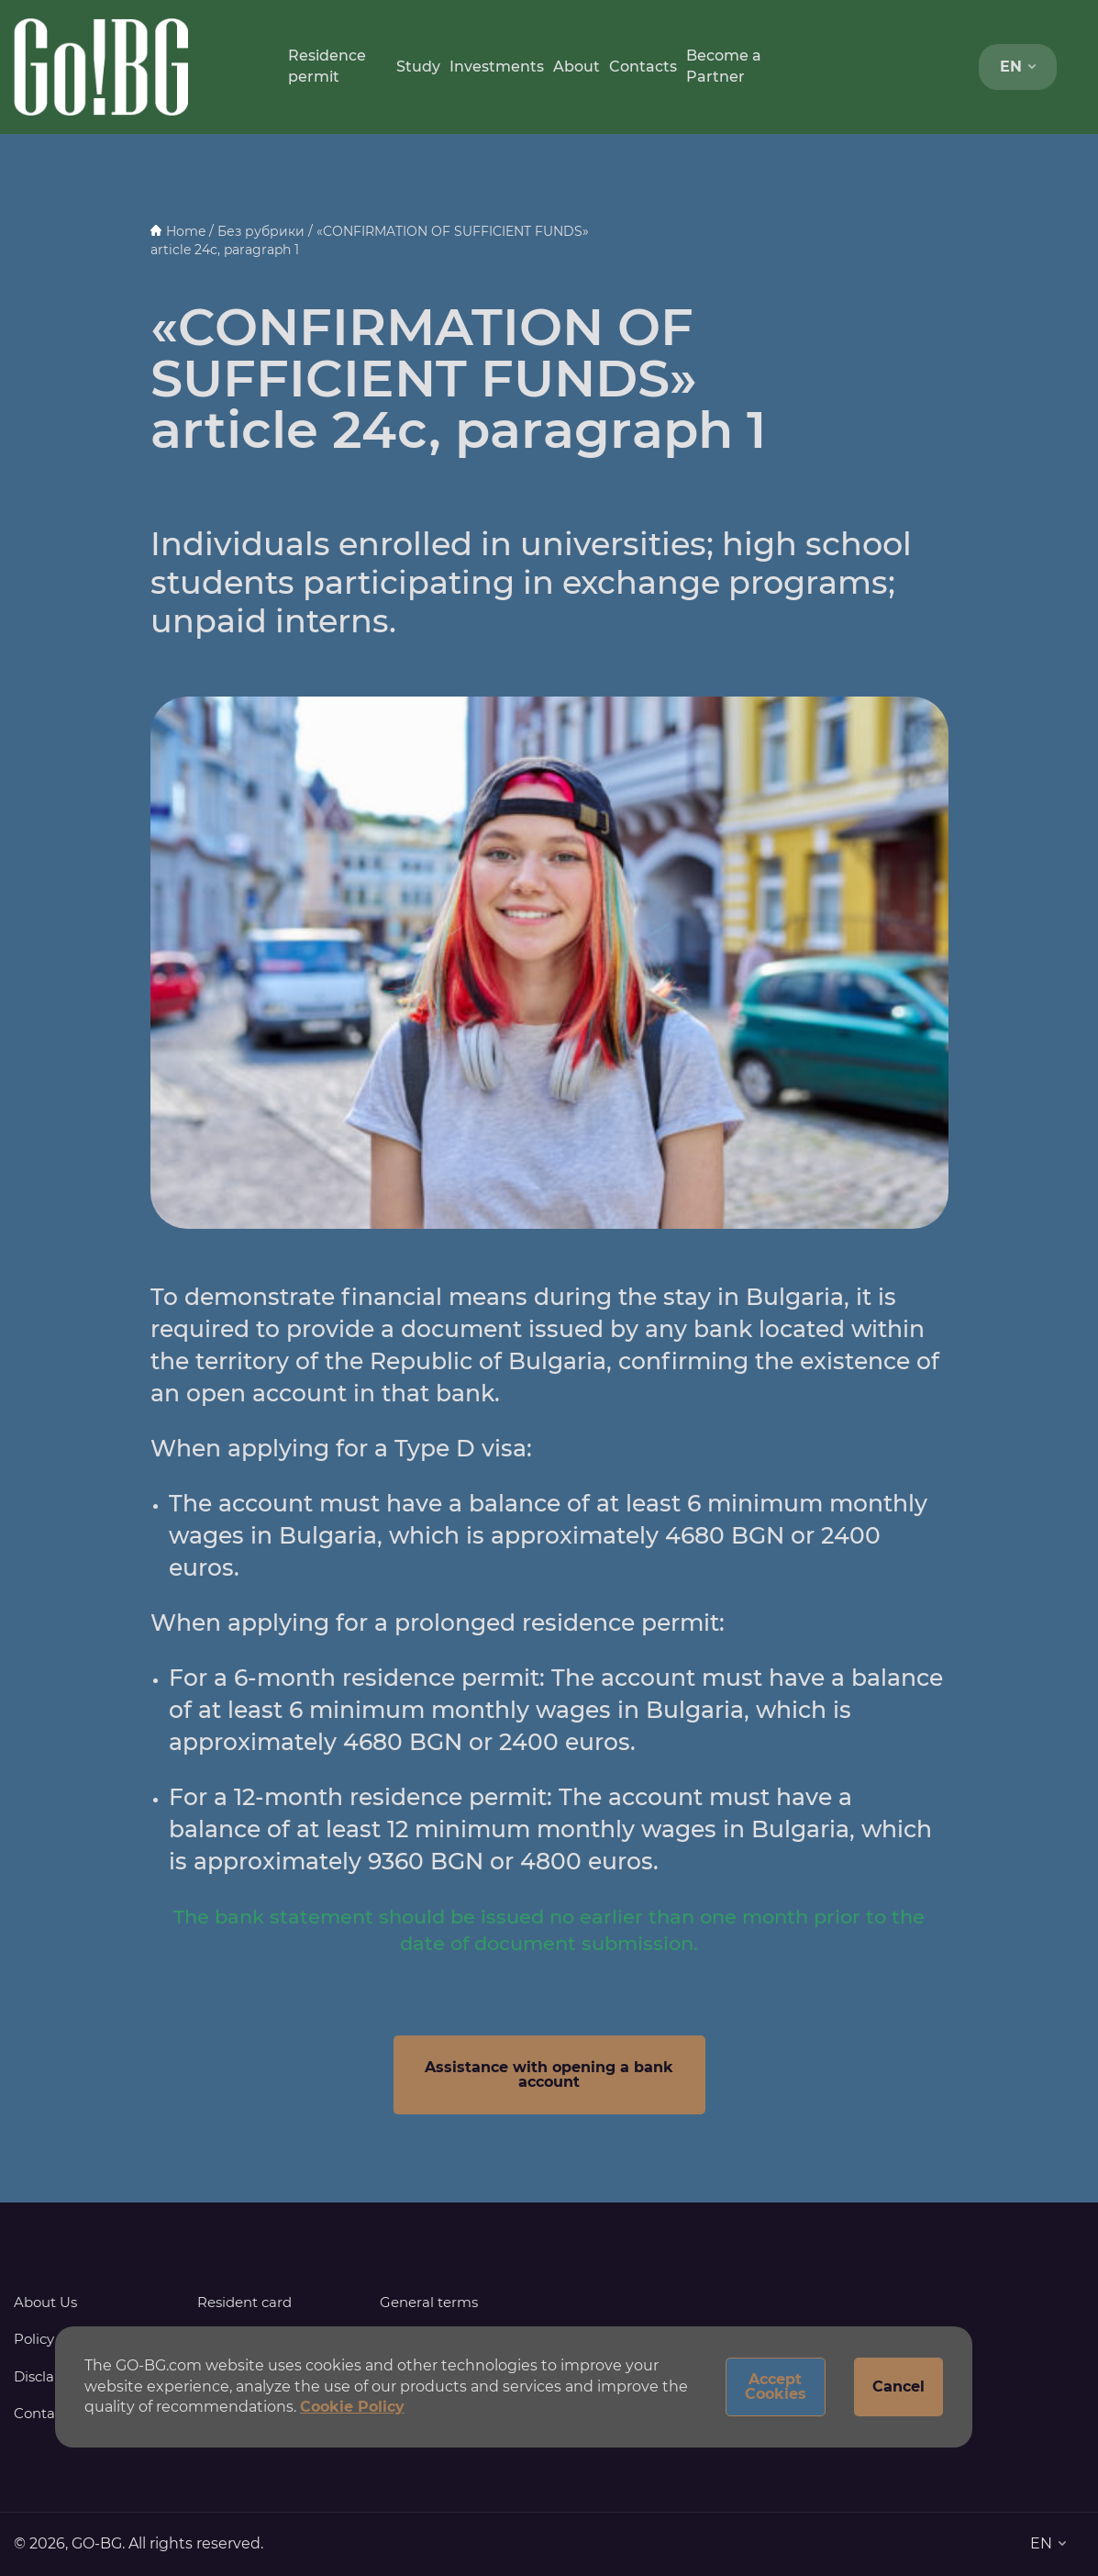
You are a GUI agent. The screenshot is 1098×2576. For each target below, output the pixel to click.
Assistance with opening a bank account (549, 2074)
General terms (429, 2302)
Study (418, 66)
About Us (45, 2302)
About (576, 66)
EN (1018, 66)
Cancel (898, 2386)
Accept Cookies (775, 2386)
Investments (496, 66)
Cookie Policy (352, 2406)
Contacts (643, 66)
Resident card (244, 2302)
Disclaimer (50, 2376)
